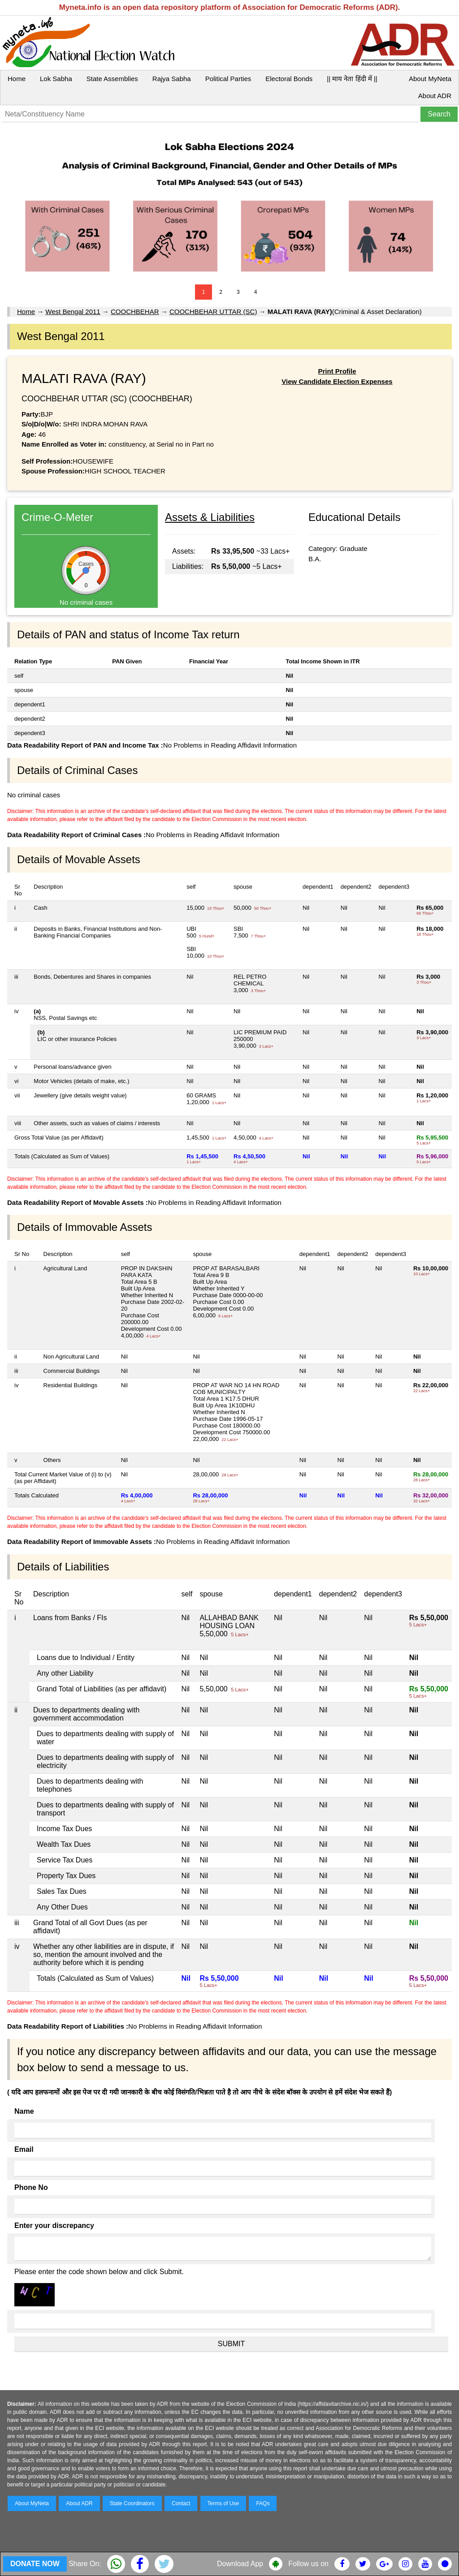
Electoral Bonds (288, 78)
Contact (181, 2503)
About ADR (434, 95)
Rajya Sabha (171, 78)
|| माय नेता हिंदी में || (352, 78)
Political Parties (228, 78)
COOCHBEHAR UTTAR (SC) (213, 311)
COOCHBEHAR (135, 311)
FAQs (262, 2503)
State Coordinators (132, 2503)
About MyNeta (430, 78)
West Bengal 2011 (72, 311)
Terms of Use (223, 2503)
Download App (240, 2563)
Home (17, 78)
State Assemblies (112, 78)
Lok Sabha (56, 78)
